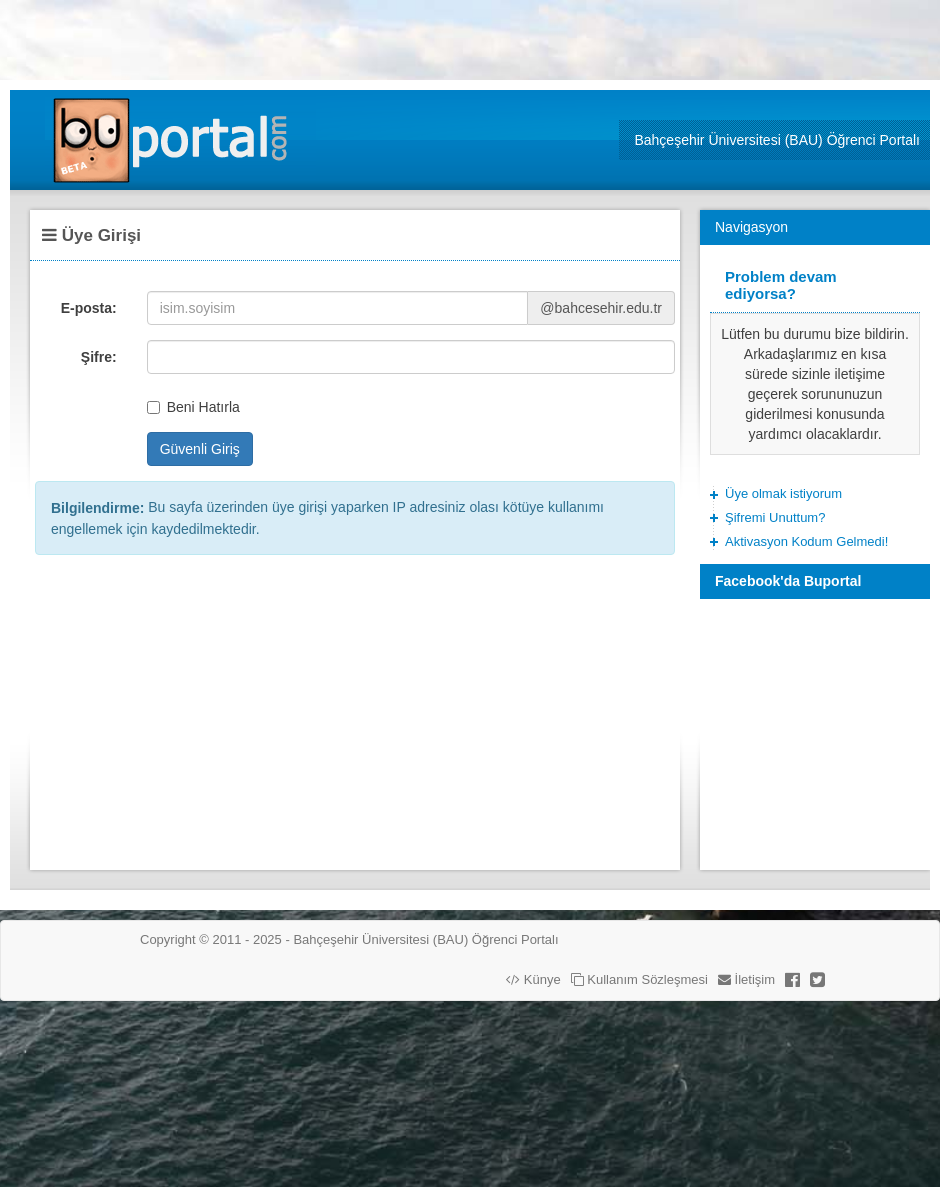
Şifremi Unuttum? (775, 517)
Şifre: (99, 357)
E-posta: (89, 308)
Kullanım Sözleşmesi (639, 979)
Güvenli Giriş (200, 449)
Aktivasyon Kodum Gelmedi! (806, 541)
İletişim (746, 979)
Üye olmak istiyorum (783, 493)
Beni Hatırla (193, 407)
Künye (533, 979)
